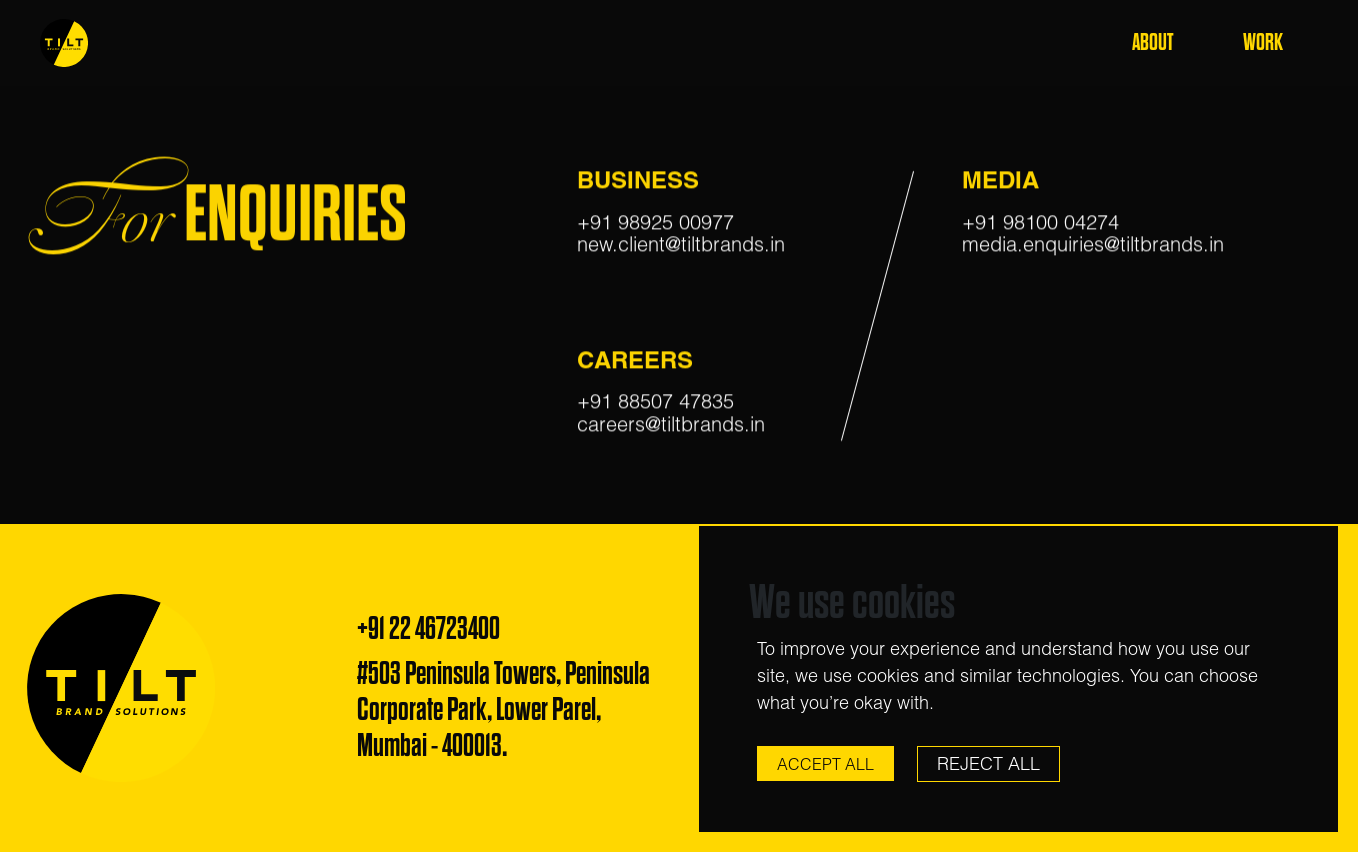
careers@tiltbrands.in (671, 426)
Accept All (825, 764)
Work (1263, 42)
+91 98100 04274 (1040, 224)
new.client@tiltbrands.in (681, 247)
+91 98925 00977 (655, 224)
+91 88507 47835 (655, 404)
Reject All (988, 763)
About (1152, 42)
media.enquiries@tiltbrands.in (1093, 247)
